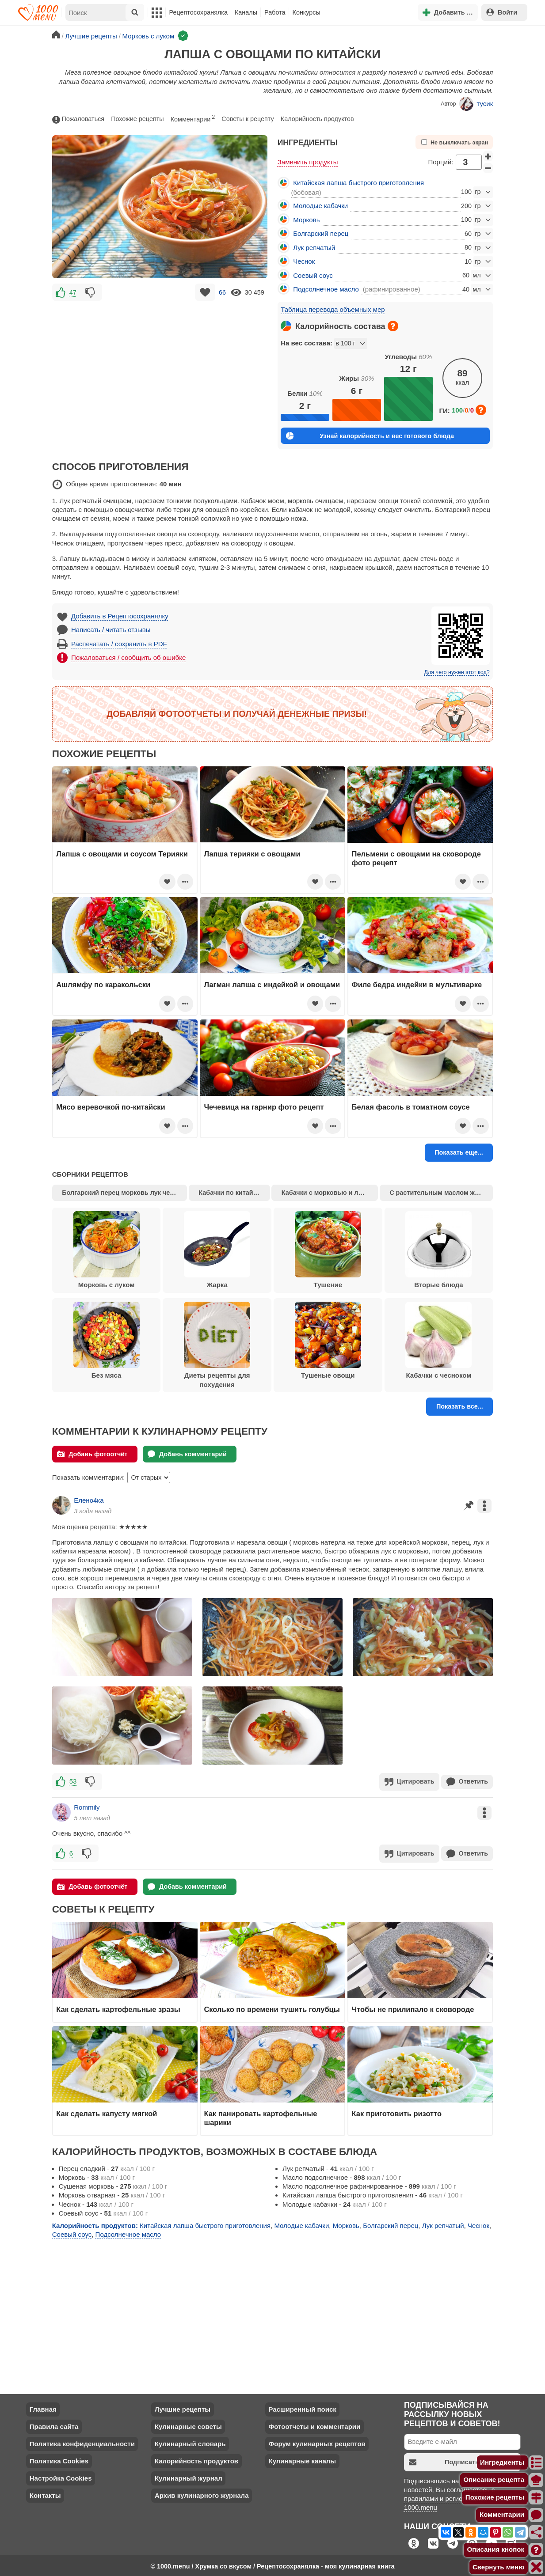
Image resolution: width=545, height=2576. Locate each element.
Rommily (86, 1806)
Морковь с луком (106, 1250)
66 (222, 292)
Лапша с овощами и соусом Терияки (122, 854)
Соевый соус (313, 275)
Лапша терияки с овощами (252, 854)
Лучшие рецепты (182, 2407)
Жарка (217, 1250)
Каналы (246, 12)
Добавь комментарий (187, 1454)
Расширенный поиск (302, 2407)
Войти (501, 12)
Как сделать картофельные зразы (118, 2008)
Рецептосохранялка (198, 12)
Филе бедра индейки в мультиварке (417, 985)
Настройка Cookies (61, 2476)
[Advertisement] (160, 365)
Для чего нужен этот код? (456, 672)
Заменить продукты (308, 162)
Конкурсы (306, 12)
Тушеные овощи (328, 1340)
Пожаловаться (78, 119)
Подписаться (447, 2460)
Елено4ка (88, 1500)
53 (73, 1781)
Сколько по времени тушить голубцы (271, 2008)
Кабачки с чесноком (438, 1340)
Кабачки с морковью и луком (327, 1192)
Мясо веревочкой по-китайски (110, 1107)
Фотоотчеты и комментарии (314, 2424)
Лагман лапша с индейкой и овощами (272, 985)
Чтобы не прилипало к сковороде (413, 2008)
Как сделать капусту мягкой (106, 2112)
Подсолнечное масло (325, 289)
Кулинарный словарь (190, 2442)
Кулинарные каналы (302, 2459)
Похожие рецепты (137, 118)
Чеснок (304, 261)
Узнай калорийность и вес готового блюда (370, 435)
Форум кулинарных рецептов (316, 2442)
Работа (275, 12)
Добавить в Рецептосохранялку (119, 616)
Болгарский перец (320, 233)
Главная (43, 2407)
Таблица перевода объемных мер (333, 309)
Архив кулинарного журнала (202, 2493)
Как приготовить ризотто (397, 2112)
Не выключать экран (454, 142)
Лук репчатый (314, 247)
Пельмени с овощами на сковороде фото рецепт (416, 858)
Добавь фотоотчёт (92, 1454)
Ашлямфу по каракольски (103, 985)
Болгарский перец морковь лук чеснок (123, 1192)
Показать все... (459, 1406)
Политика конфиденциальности (82, 2442)
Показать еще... (458, 1152)
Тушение (328, 1250)
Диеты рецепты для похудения (217, 1345)
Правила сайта (54, 2424)
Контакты (45, 2493)
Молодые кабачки (320, 205)
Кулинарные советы (188, 2424)
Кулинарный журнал (188, 2476)
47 (72, 292)
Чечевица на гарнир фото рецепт (264, 1107)
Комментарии (193, 118)
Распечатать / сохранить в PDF (119, 644)
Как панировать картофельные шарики (260, 2116)
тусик (476, 104)
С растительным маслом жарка (439, 1192)
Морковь (306, 220)
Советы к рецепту (247, 118)
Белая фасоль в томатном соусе (411, 1107)
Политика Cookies (59, 2459)
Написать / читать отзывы (110, 629)
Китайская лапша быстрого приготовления (358, 182)
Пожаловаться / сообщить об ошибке (128, 657)
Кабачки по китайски (230, 1192)
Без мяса (106, 1340)
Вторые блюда (438, 1250)
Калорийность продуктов (317, 118)
